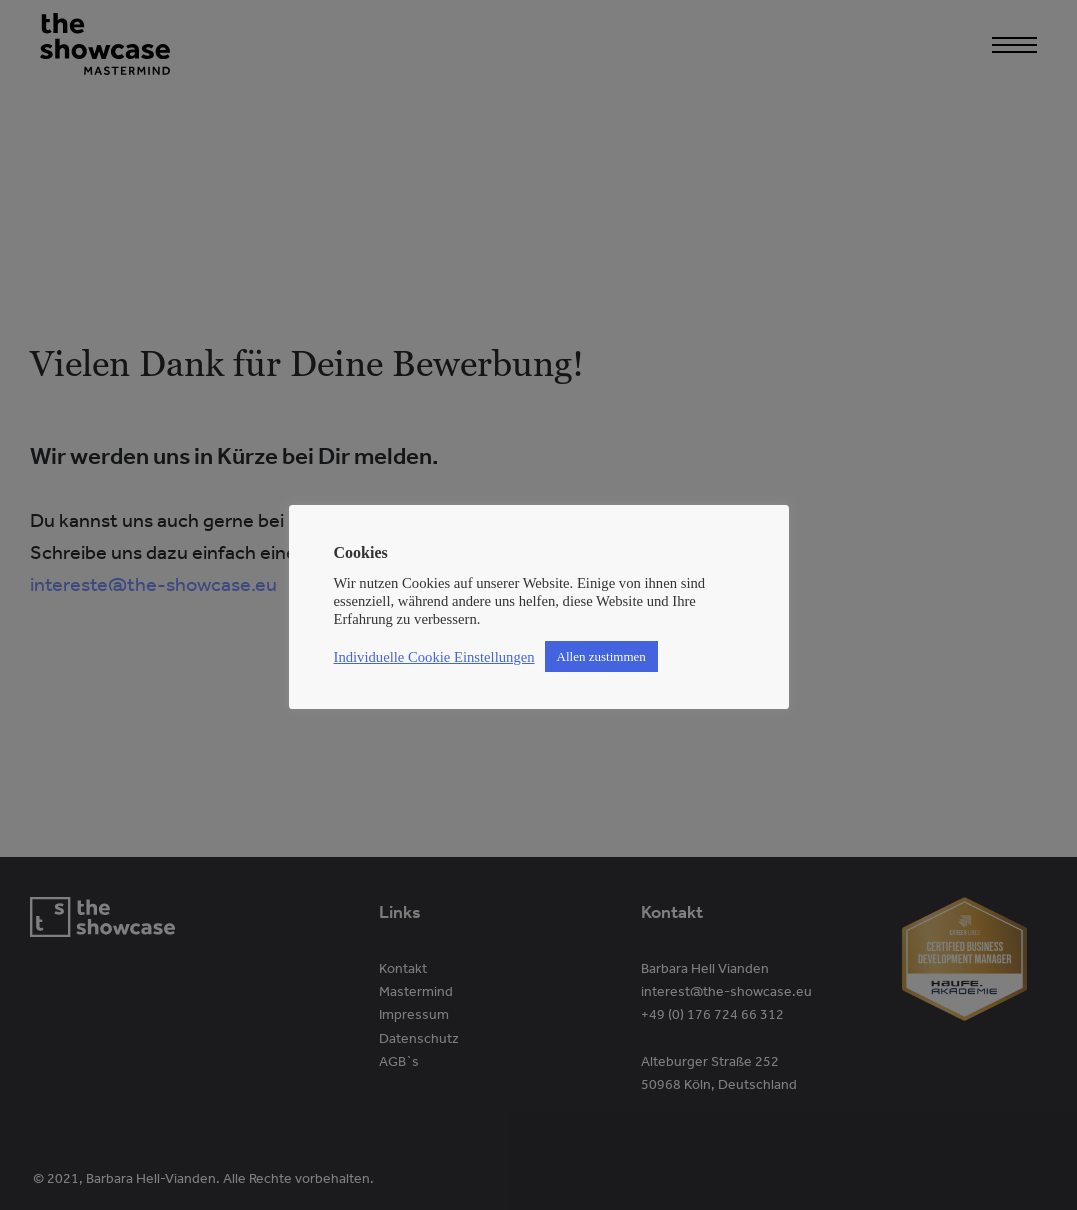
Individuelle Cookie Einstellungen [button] (434, 657)
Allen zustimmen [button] (601, 656)
